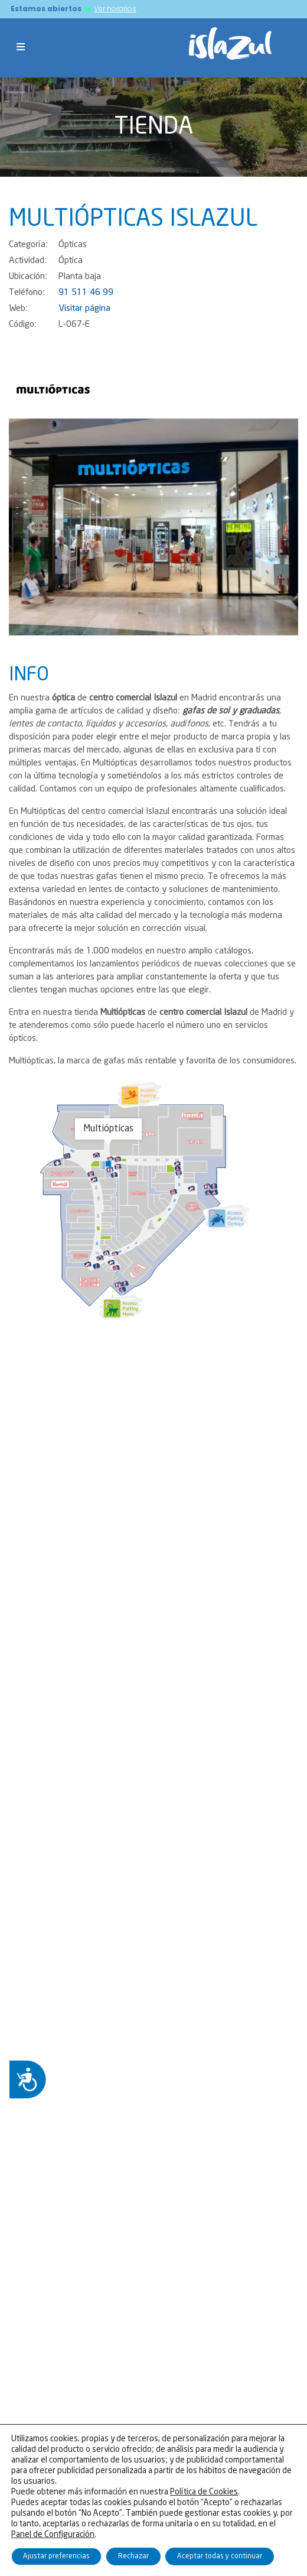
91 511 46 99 (85, 292)
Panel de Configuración (52, 2534)
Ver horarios (115, 9)
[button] (31, 527)
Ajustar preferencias (56, 2556)
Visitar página (84, 308)
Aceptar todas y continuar (219, 2556)
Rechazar (133, 2556)
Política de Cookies (204, 2492)
